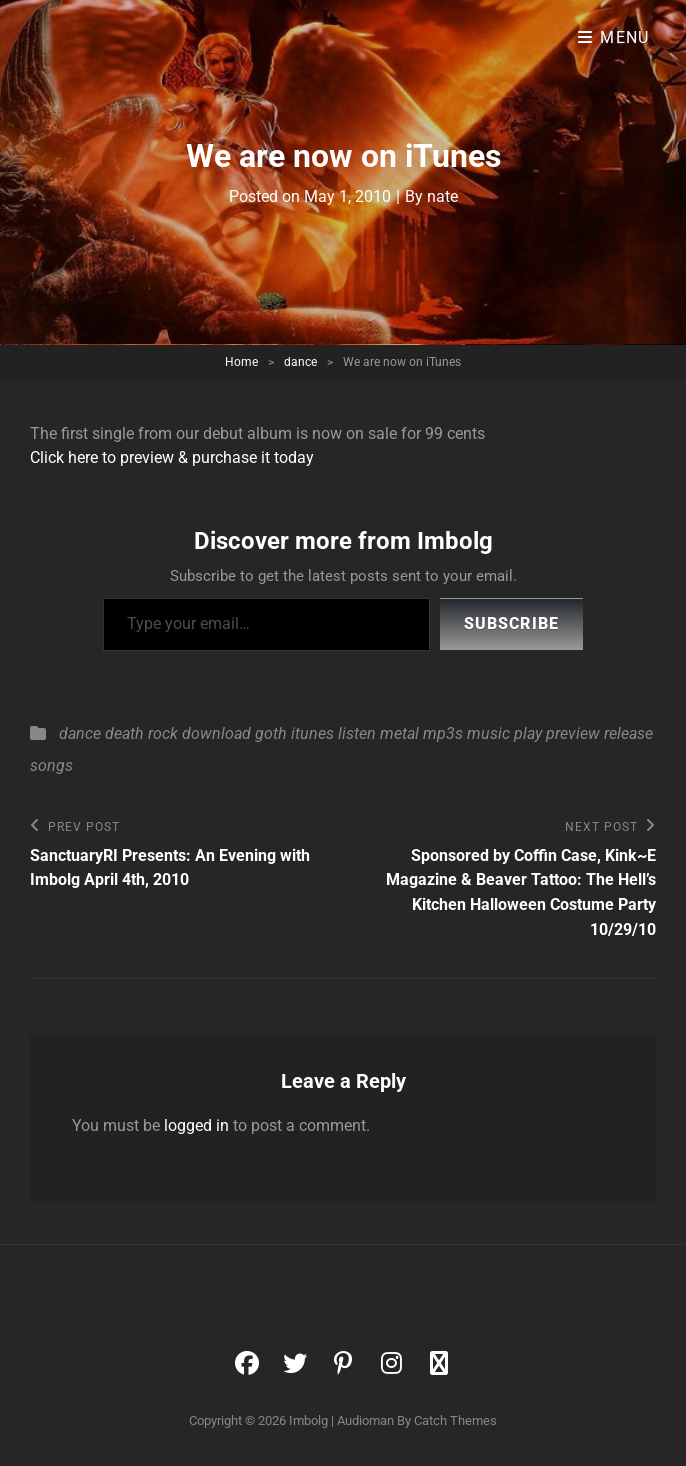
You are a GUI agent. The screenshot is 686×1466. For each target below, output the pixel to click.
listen (357, 733)
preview (573, 733)
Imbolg (308, 1420)
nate (442, 196)
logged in (196, 1125)
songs (51, 765)
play (528, 733)
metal (399, 733)
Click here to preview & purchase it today (172, 457)
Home (241, 362)
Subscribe (511, 623)
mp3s (443, 733)
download (216, 733)
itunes (312, 733)
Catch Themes (455, 1420)
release (628, 733)
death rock (141, 733)
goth (271, 733)
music (488, 733)
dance (300, 362)
